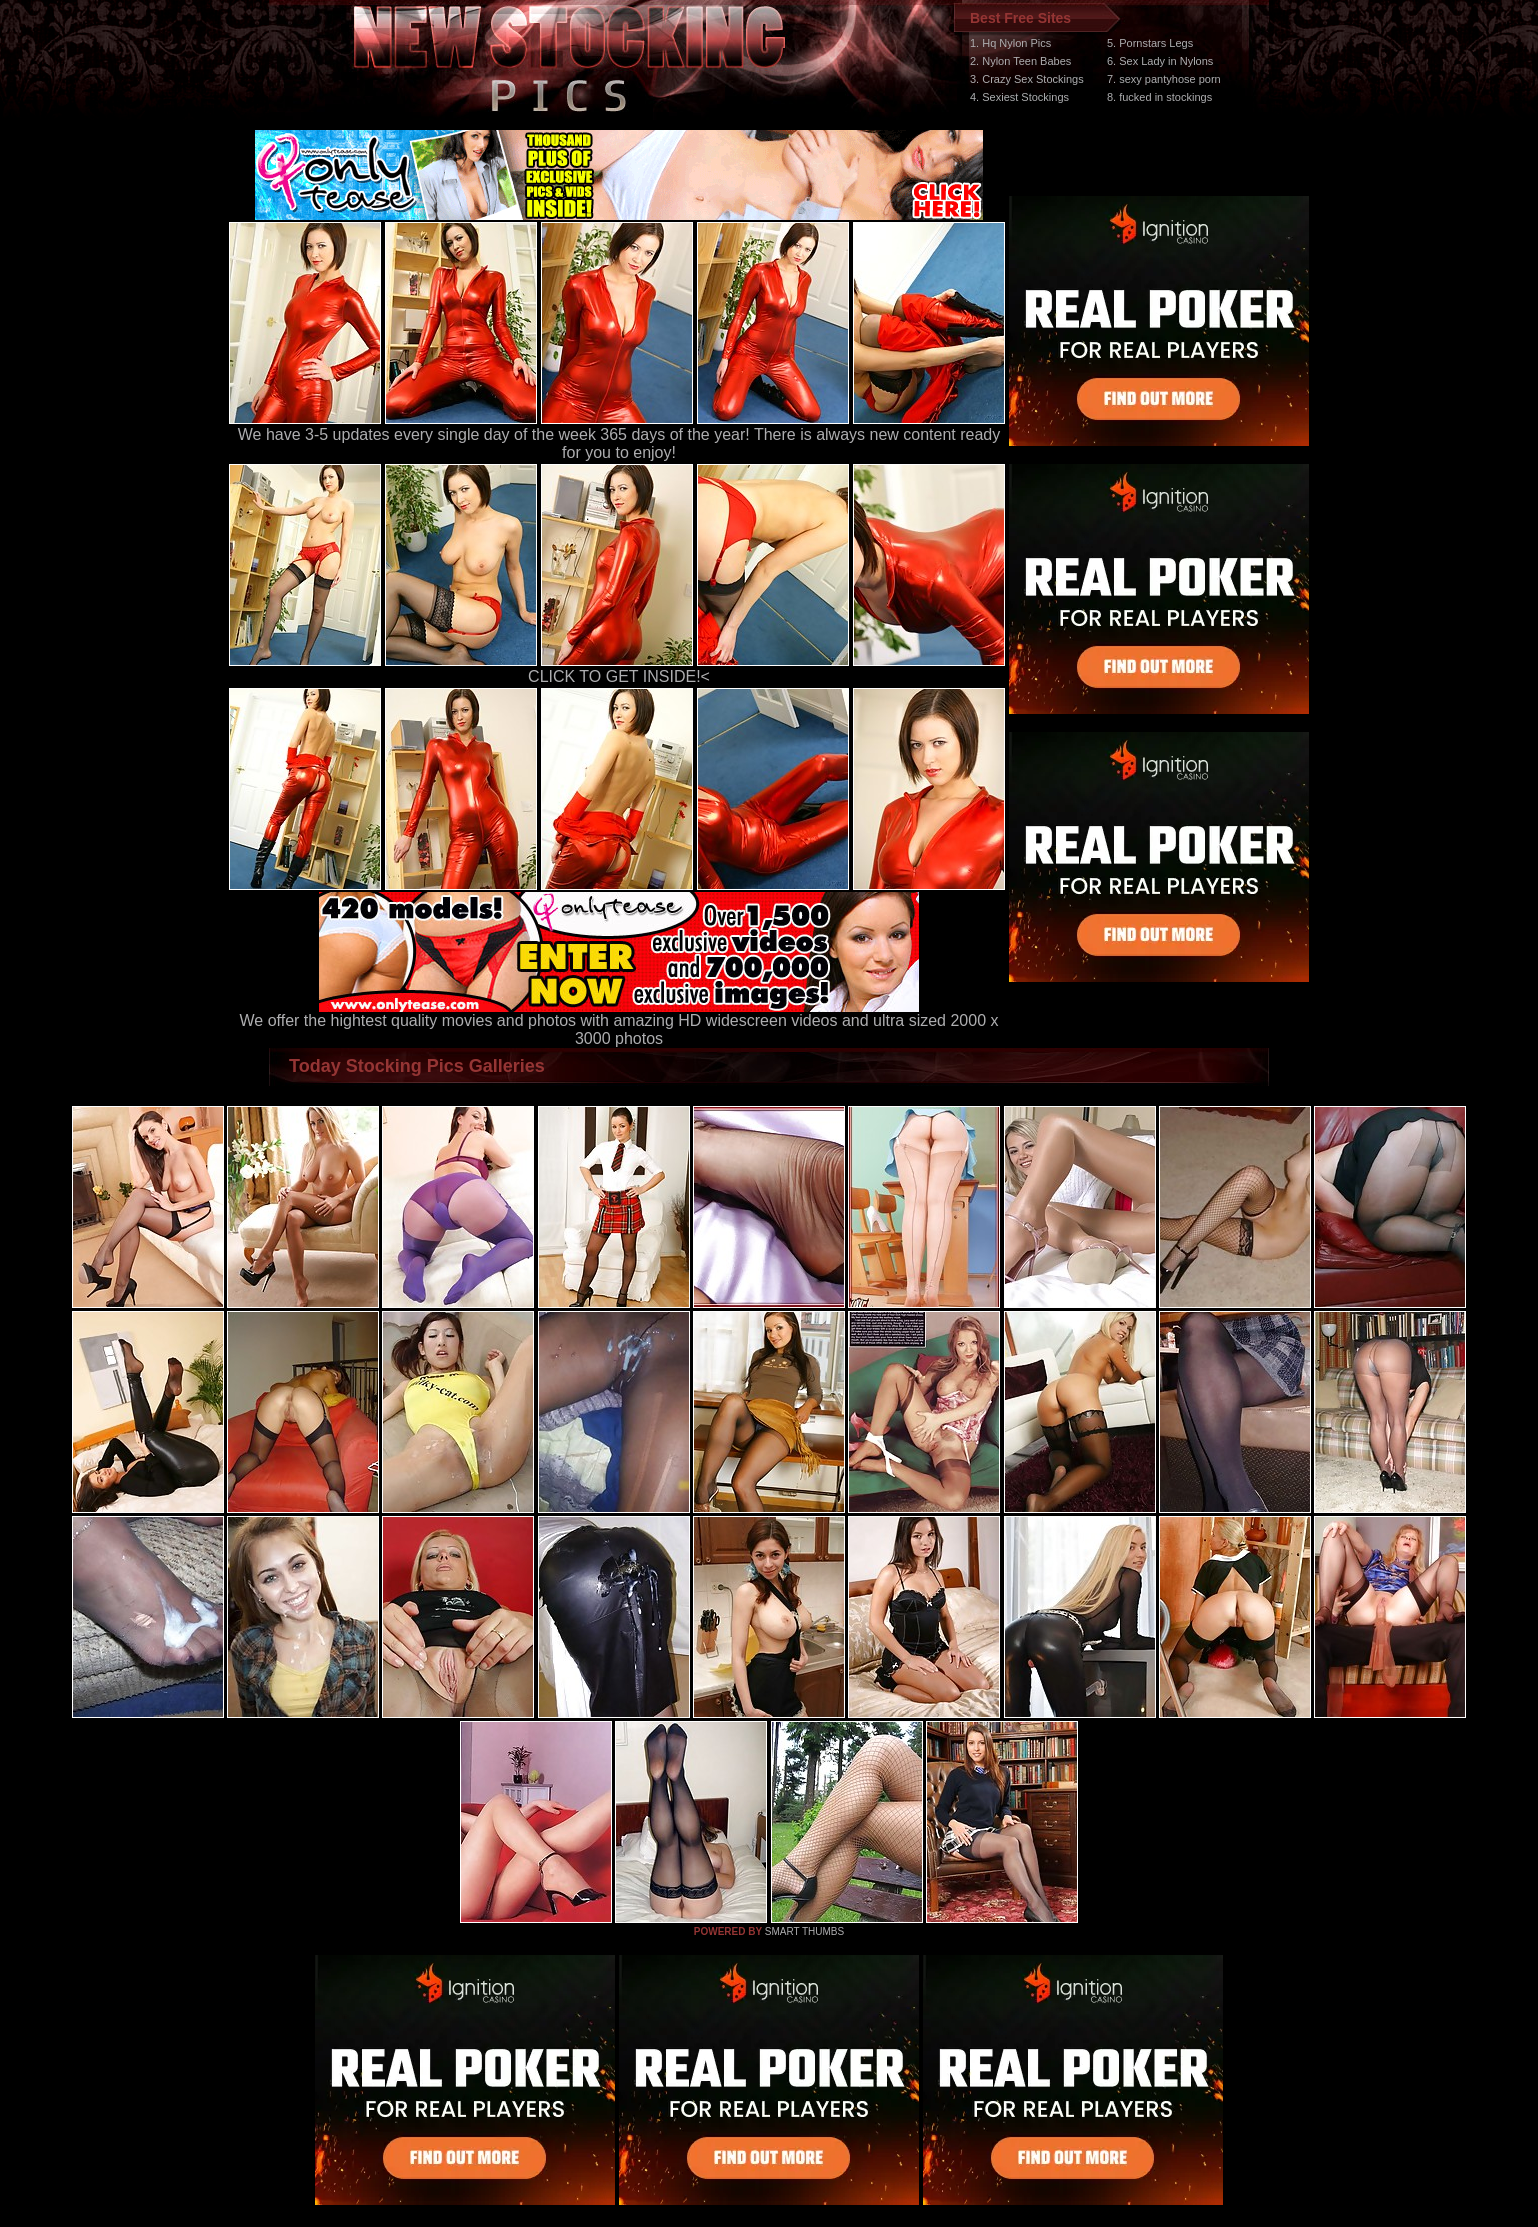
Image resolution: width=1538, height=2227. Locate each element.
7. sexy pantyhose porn (1164, 79)
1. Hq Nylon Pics (1010, 43)
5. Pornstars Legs (1150, 43)
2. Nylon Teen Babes (1020, 61)
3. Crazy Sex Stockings (1027, 79)
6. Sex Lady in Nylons (1160, 61)
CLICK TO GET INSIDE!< (619, 676)
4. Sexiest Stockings (1019, 97)
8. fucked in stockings (1159, 97)
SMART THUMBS (804, 1931)
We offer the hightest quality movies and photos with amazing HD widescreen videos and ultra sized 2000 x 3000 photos (619, 1022)
